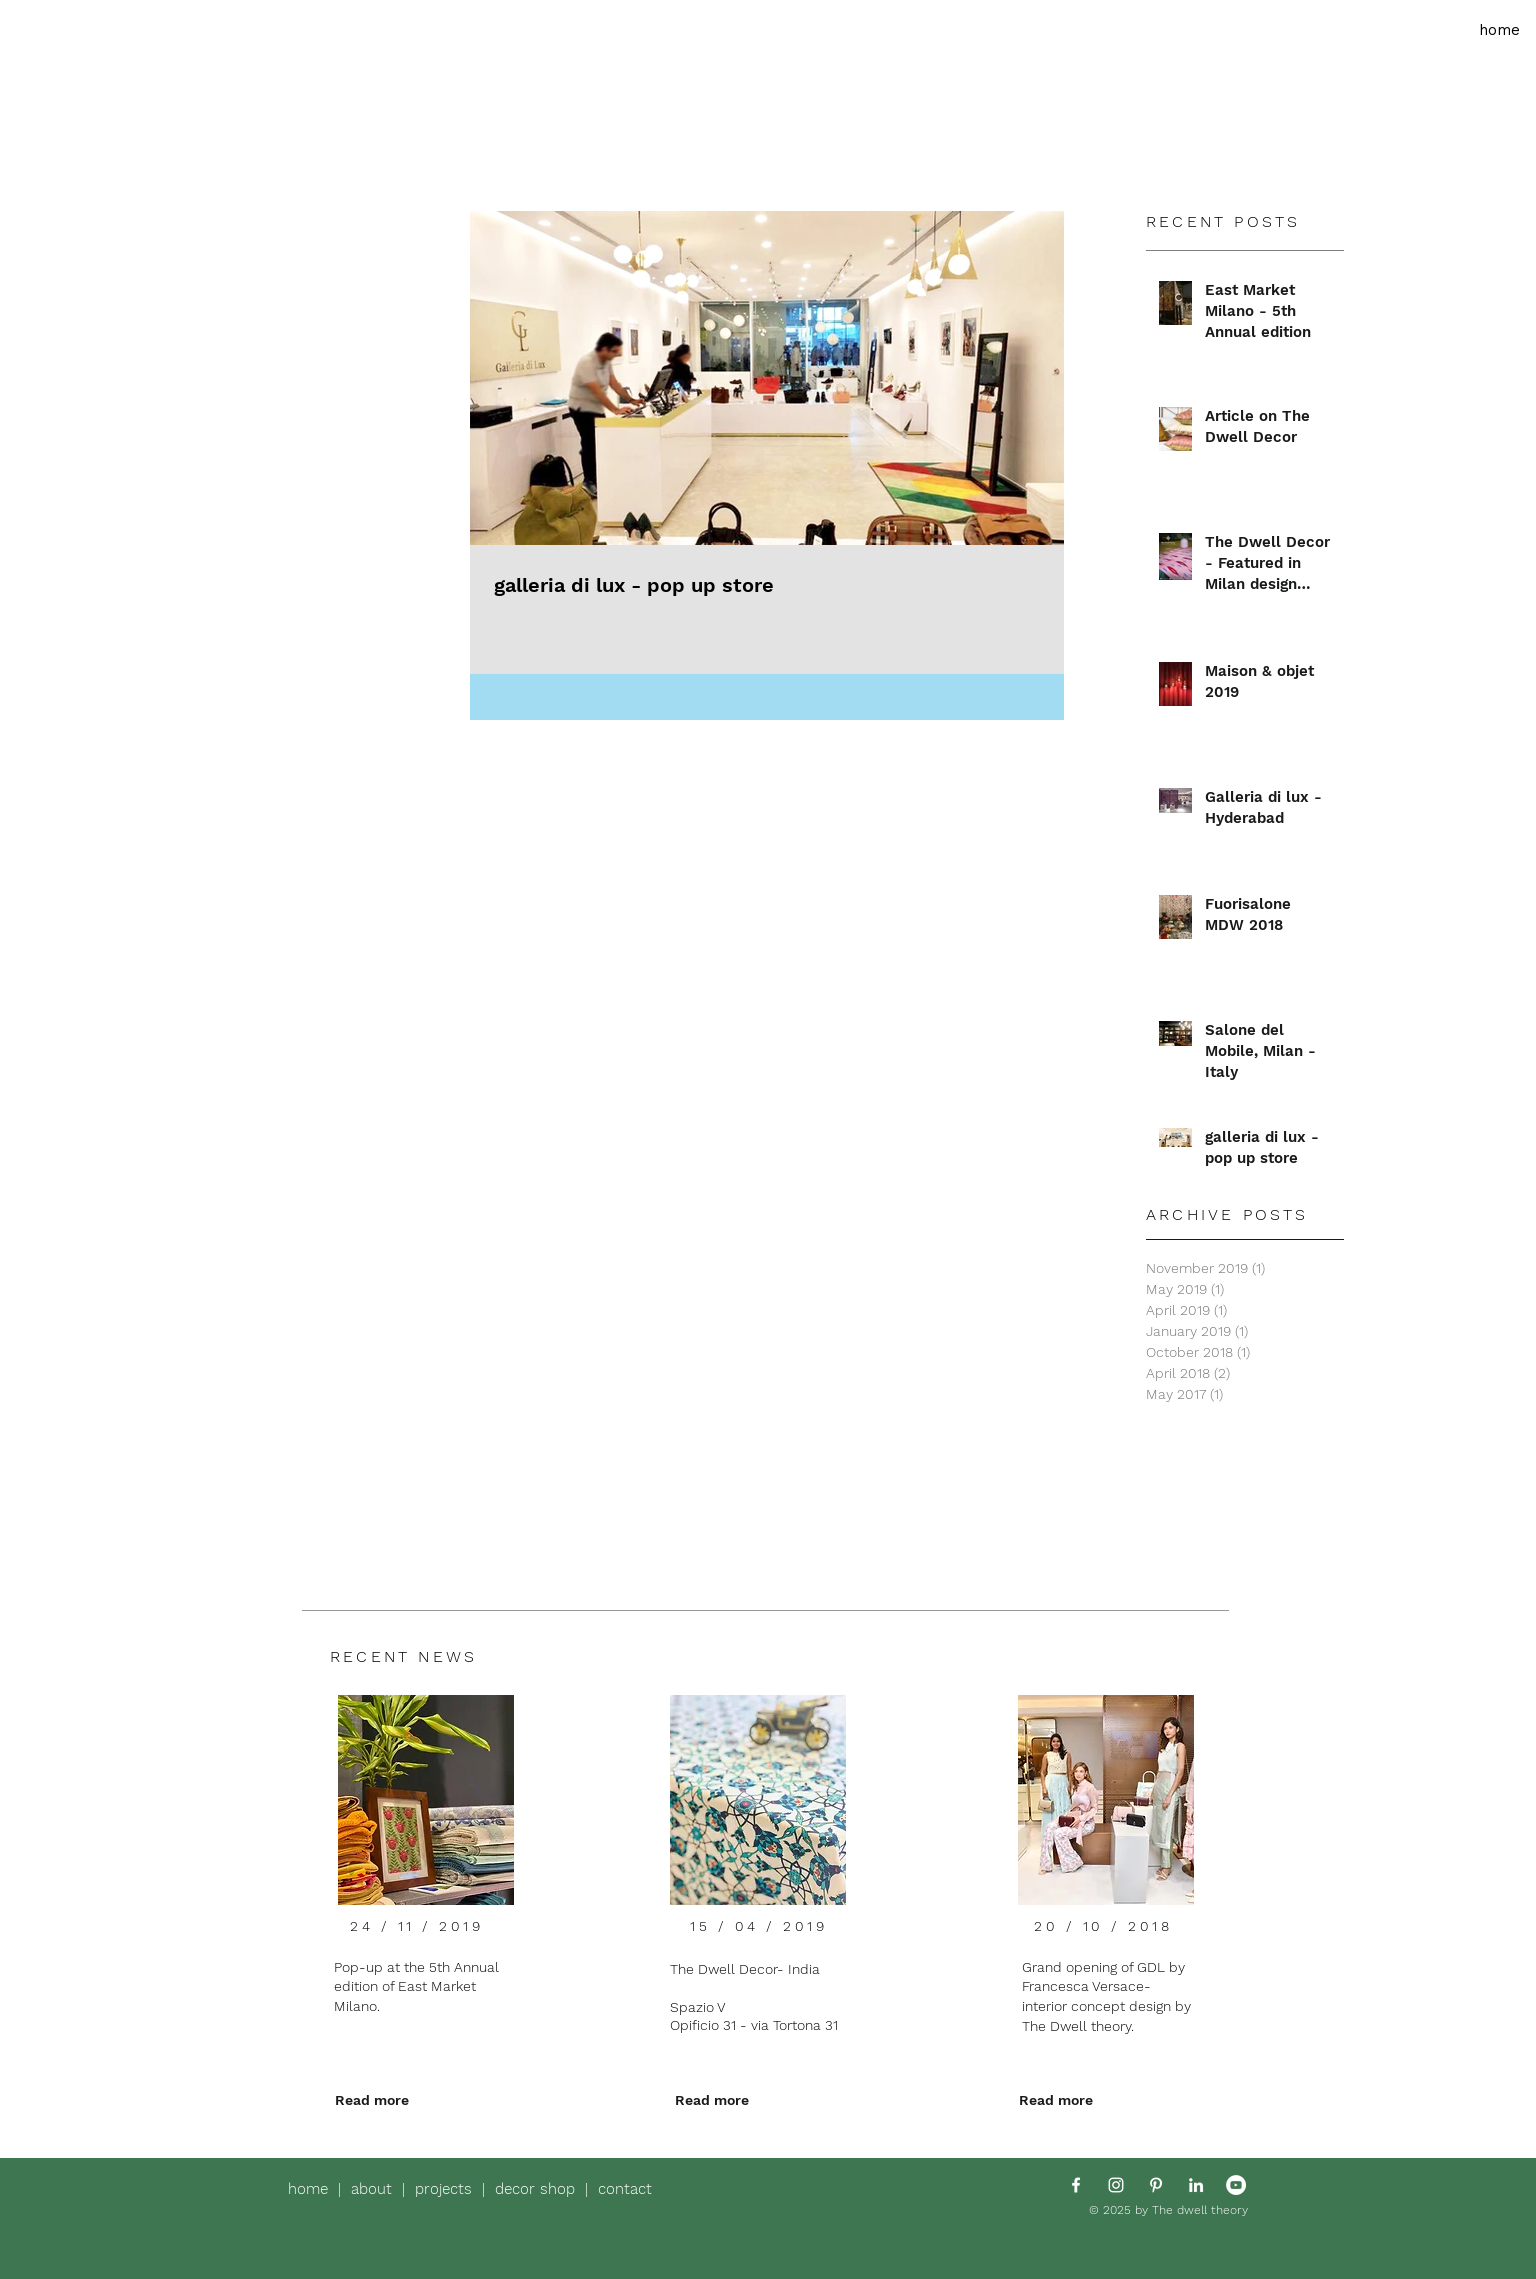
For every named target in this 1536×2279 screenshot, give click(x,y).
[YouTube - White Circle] (1236, 2185)
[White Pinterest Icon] (1156, 2185)
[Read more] (372, 2100)
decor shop (535, 2189)
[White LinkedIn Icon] (1196, 2185)
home (313, 2189)
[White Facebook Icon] (1076, 2185)
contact (625, 2189)
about (376, 2189)
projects (448, 2189)
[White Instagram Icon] (1116, 2185)
